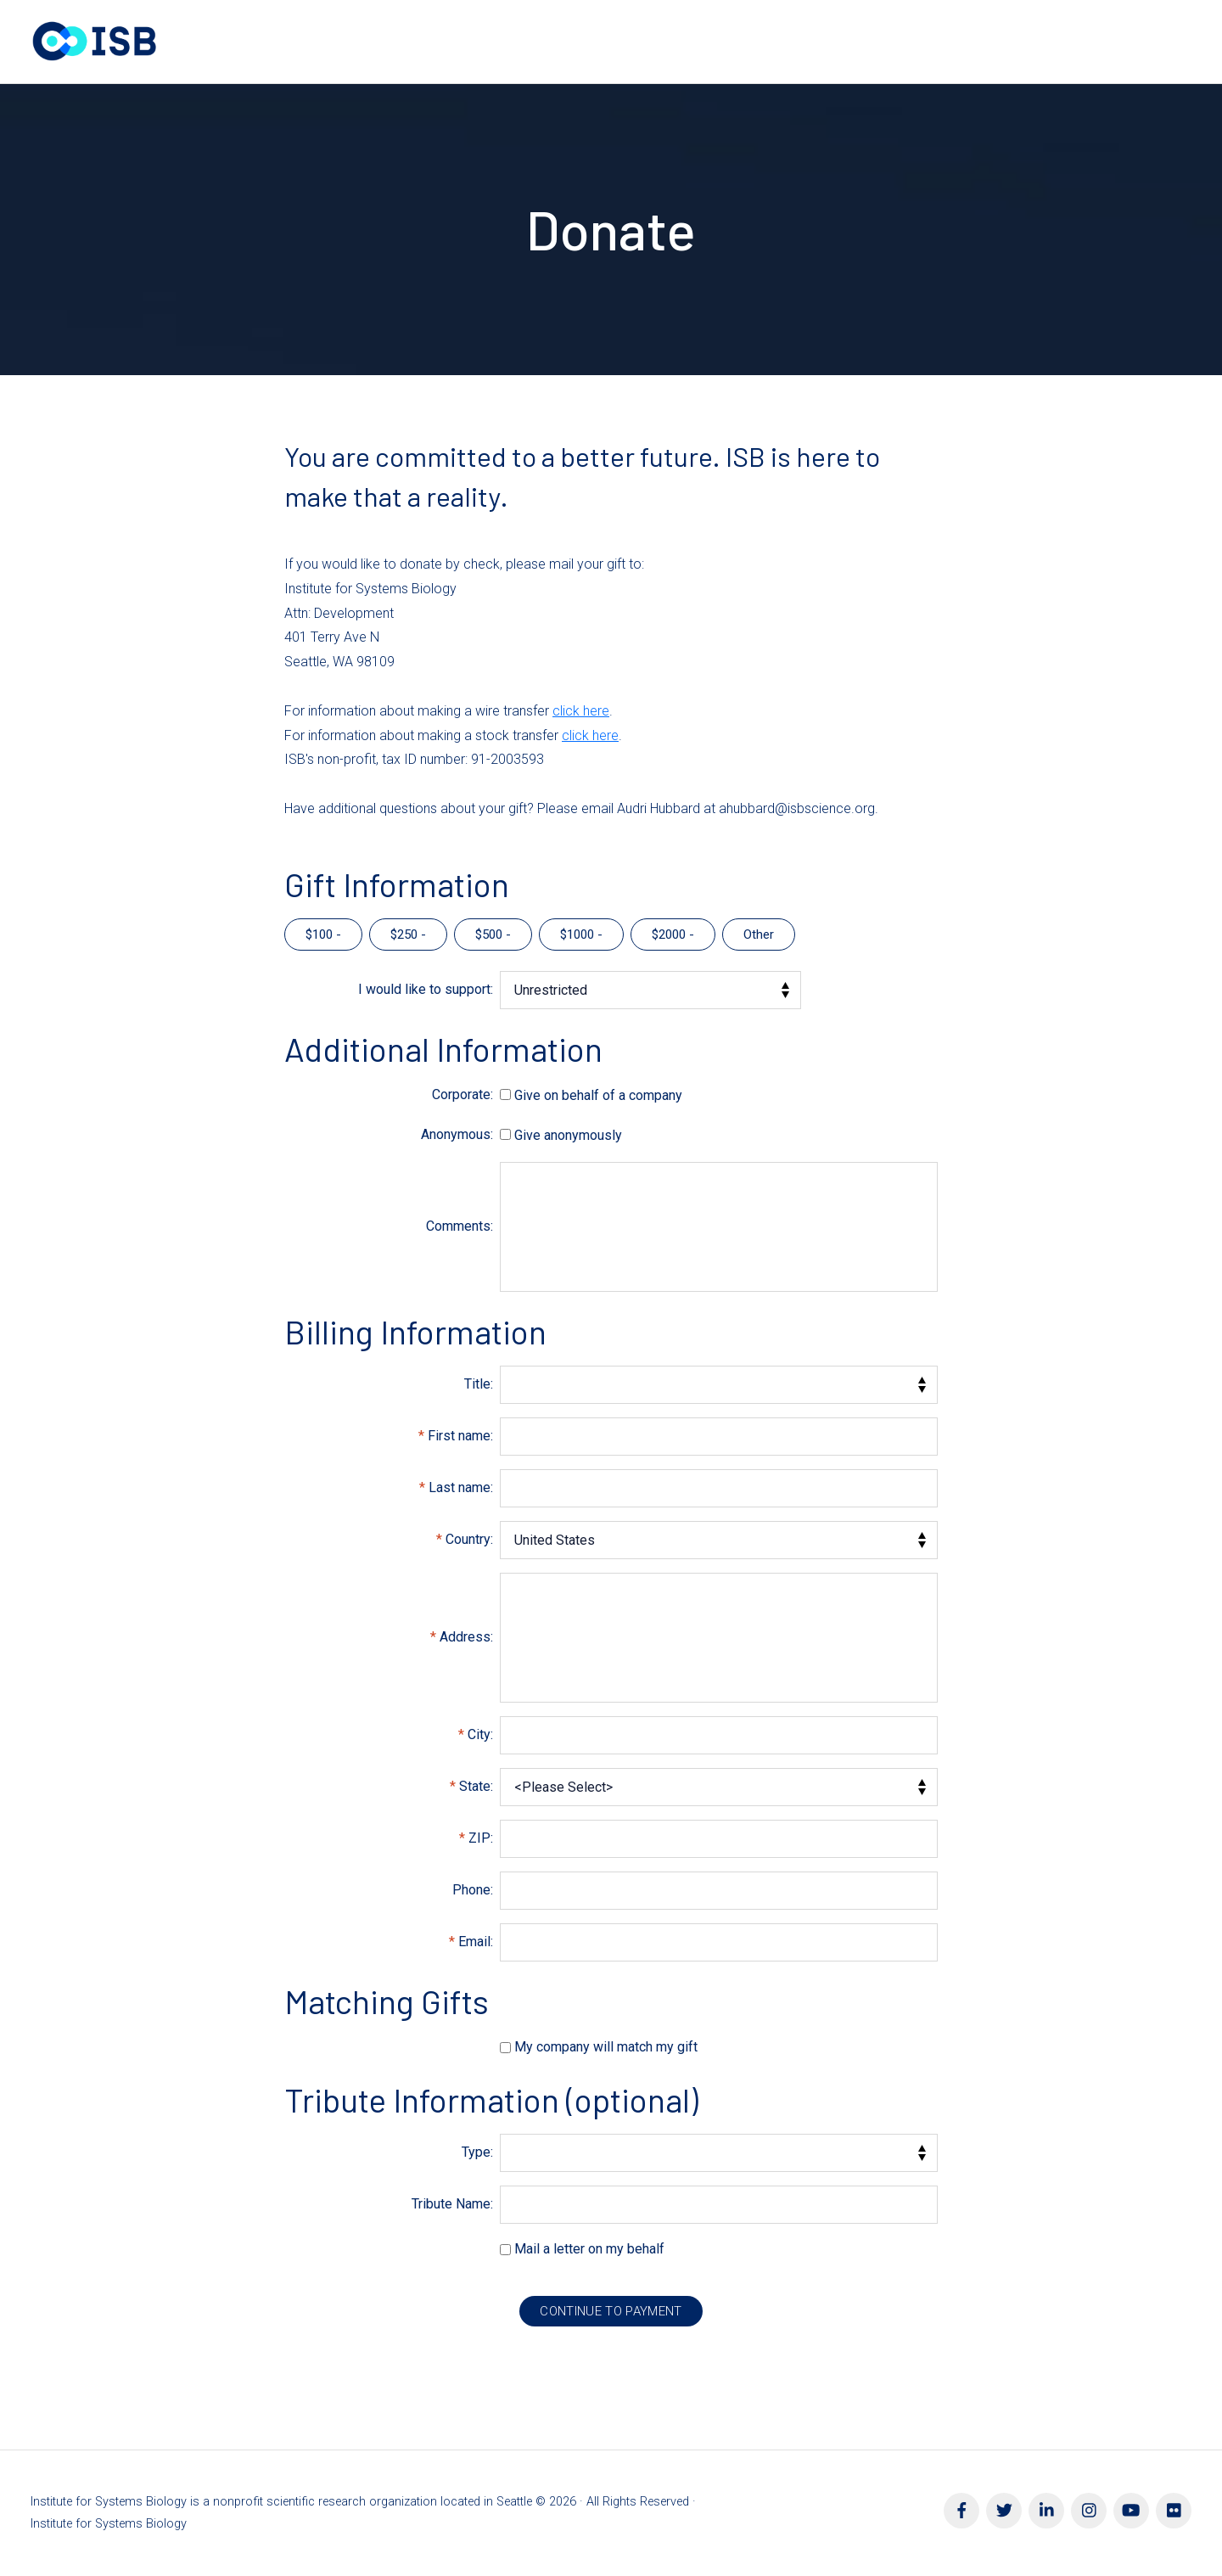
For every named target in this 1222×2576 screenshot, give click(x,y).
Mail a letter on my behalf (589, 2249)
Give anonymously (568, 1135)
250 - (411, 934)
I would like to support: (425, 989)
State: (476, 1786)
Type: (477, 2152)
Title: (478, 1384)
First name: (460, 1436)
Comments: (459, 1226)
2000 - (676, 934)
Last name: (461, 1487)
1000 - (585, 934)
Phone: (472, 1890)
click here (580, 711)
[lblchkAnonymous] (505, 1134)
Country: (469, 1539)
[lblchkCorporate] (505, 1094)
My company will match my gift (606, 2047)
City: (480, 1734)
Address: (466, 1637)
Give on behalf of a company (598, 1095)
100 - (326, 934)
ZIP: (480, 1838)
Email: (475, 1941)
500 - (496, 934)
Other (758, 934)
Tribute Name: (452, 2204)
